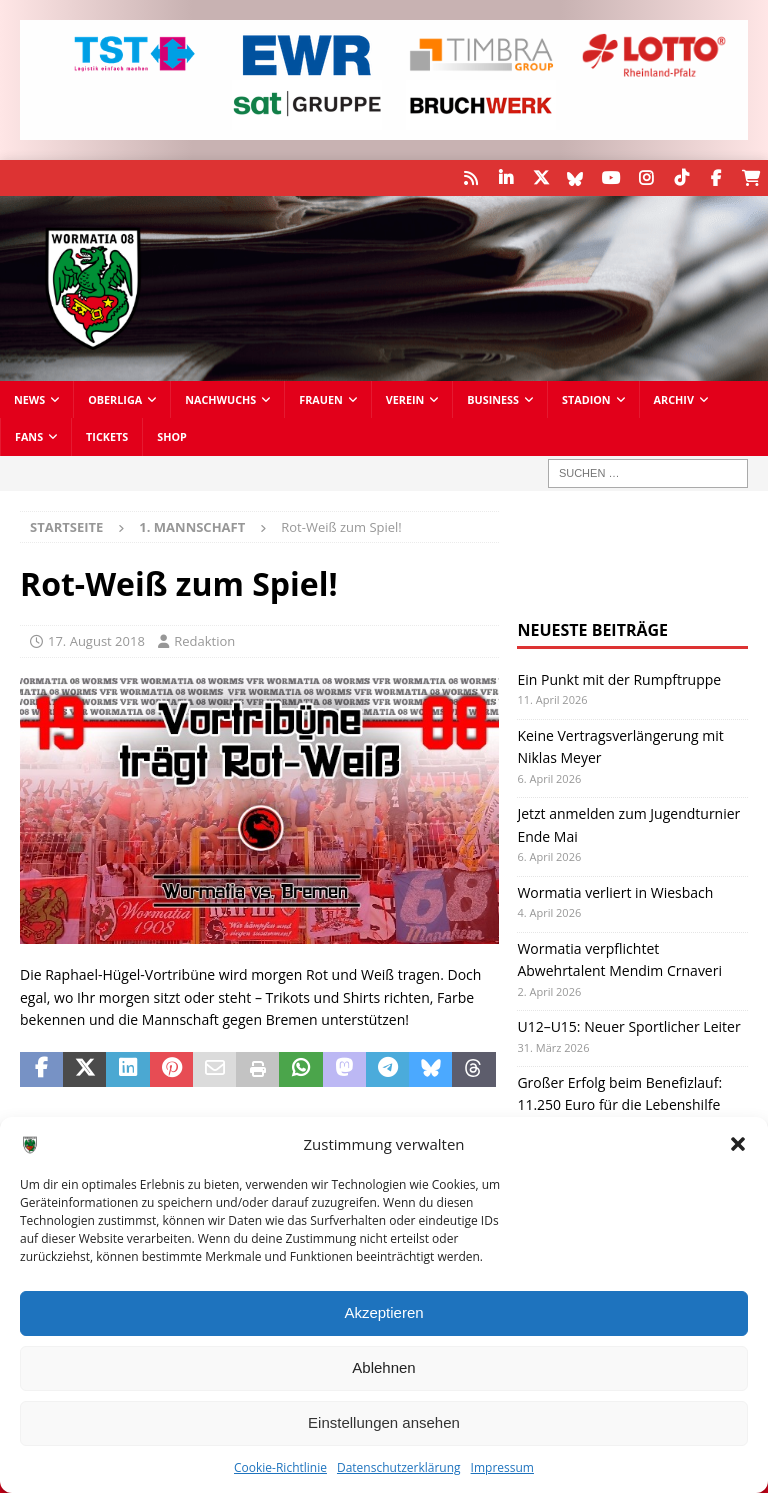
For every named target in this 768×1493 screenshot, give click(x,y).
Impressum (502, 1467)
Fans (29, 436)
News (29, 399)
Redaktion (204, 641)
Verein (405, 399)
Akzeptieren (383, 1312)
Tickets (107, 436)
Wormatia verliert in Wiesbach (615, 891)
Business (493, 399)
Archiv (674, 399)
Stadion (586, 399)
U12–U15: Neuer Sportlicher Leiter (628, 1026)
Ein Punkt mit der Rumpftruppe (619, 678)
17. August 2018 (96, 641)
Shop (172, 436)
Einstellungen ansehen (384, 1422)
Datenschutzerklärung (399, 1467)
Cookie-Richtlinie (280, 1467)
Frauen (321, 399)
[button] (738, 1144)
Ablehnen (383, 1367)
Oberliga (115, 399)
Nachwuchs (220, 399)
